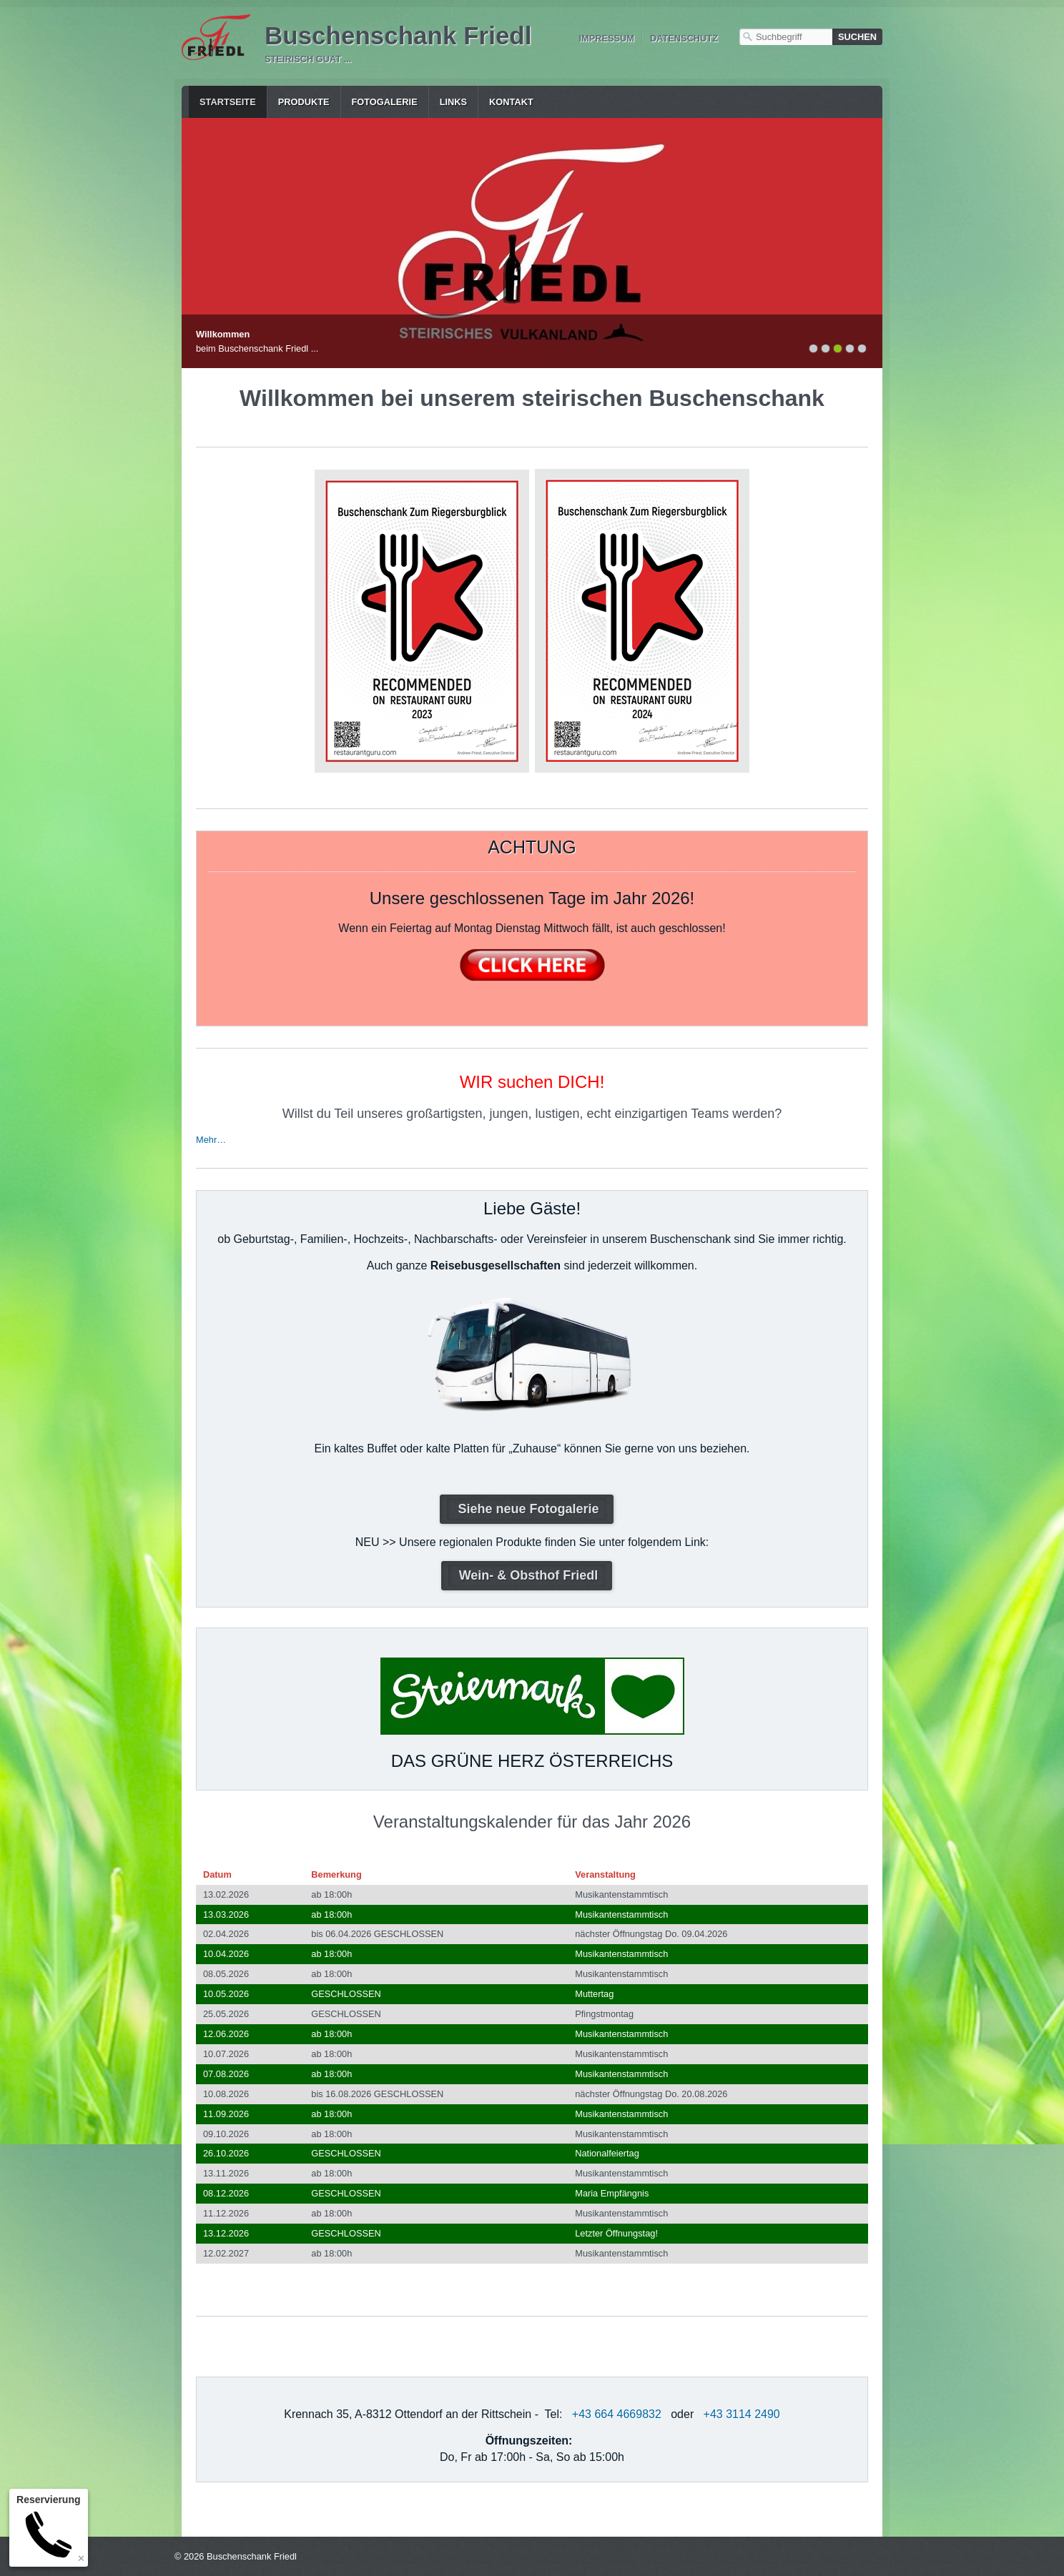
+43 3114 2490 (742, 2414)
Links (453, 101)
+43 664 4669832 (616, 2414)
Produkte (304, 101)
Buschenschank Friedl (398, 35)
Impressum (606, 38)
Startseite (228, 101)
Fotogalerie (385, 101)
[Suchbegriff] (785, 37)
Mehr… (211, 1139)
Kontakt (511, 101)
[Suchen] (857, 37)
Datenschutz (684, 38)
